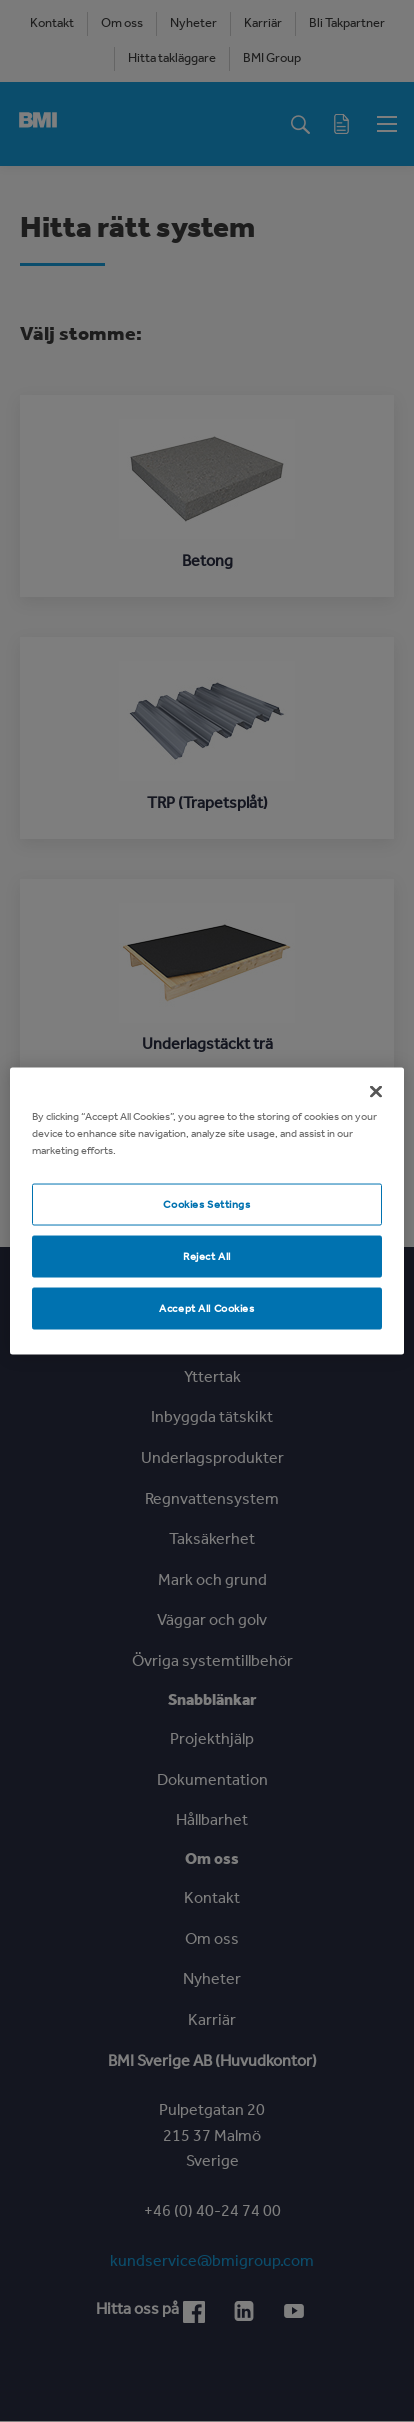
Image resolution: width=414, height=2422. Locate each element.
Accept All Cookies (206, 1308)
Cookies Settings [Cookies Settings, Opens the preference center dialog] (206, 1204)
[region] (206, 1211)
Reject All (207, 1256)
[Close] (376, 1092)
